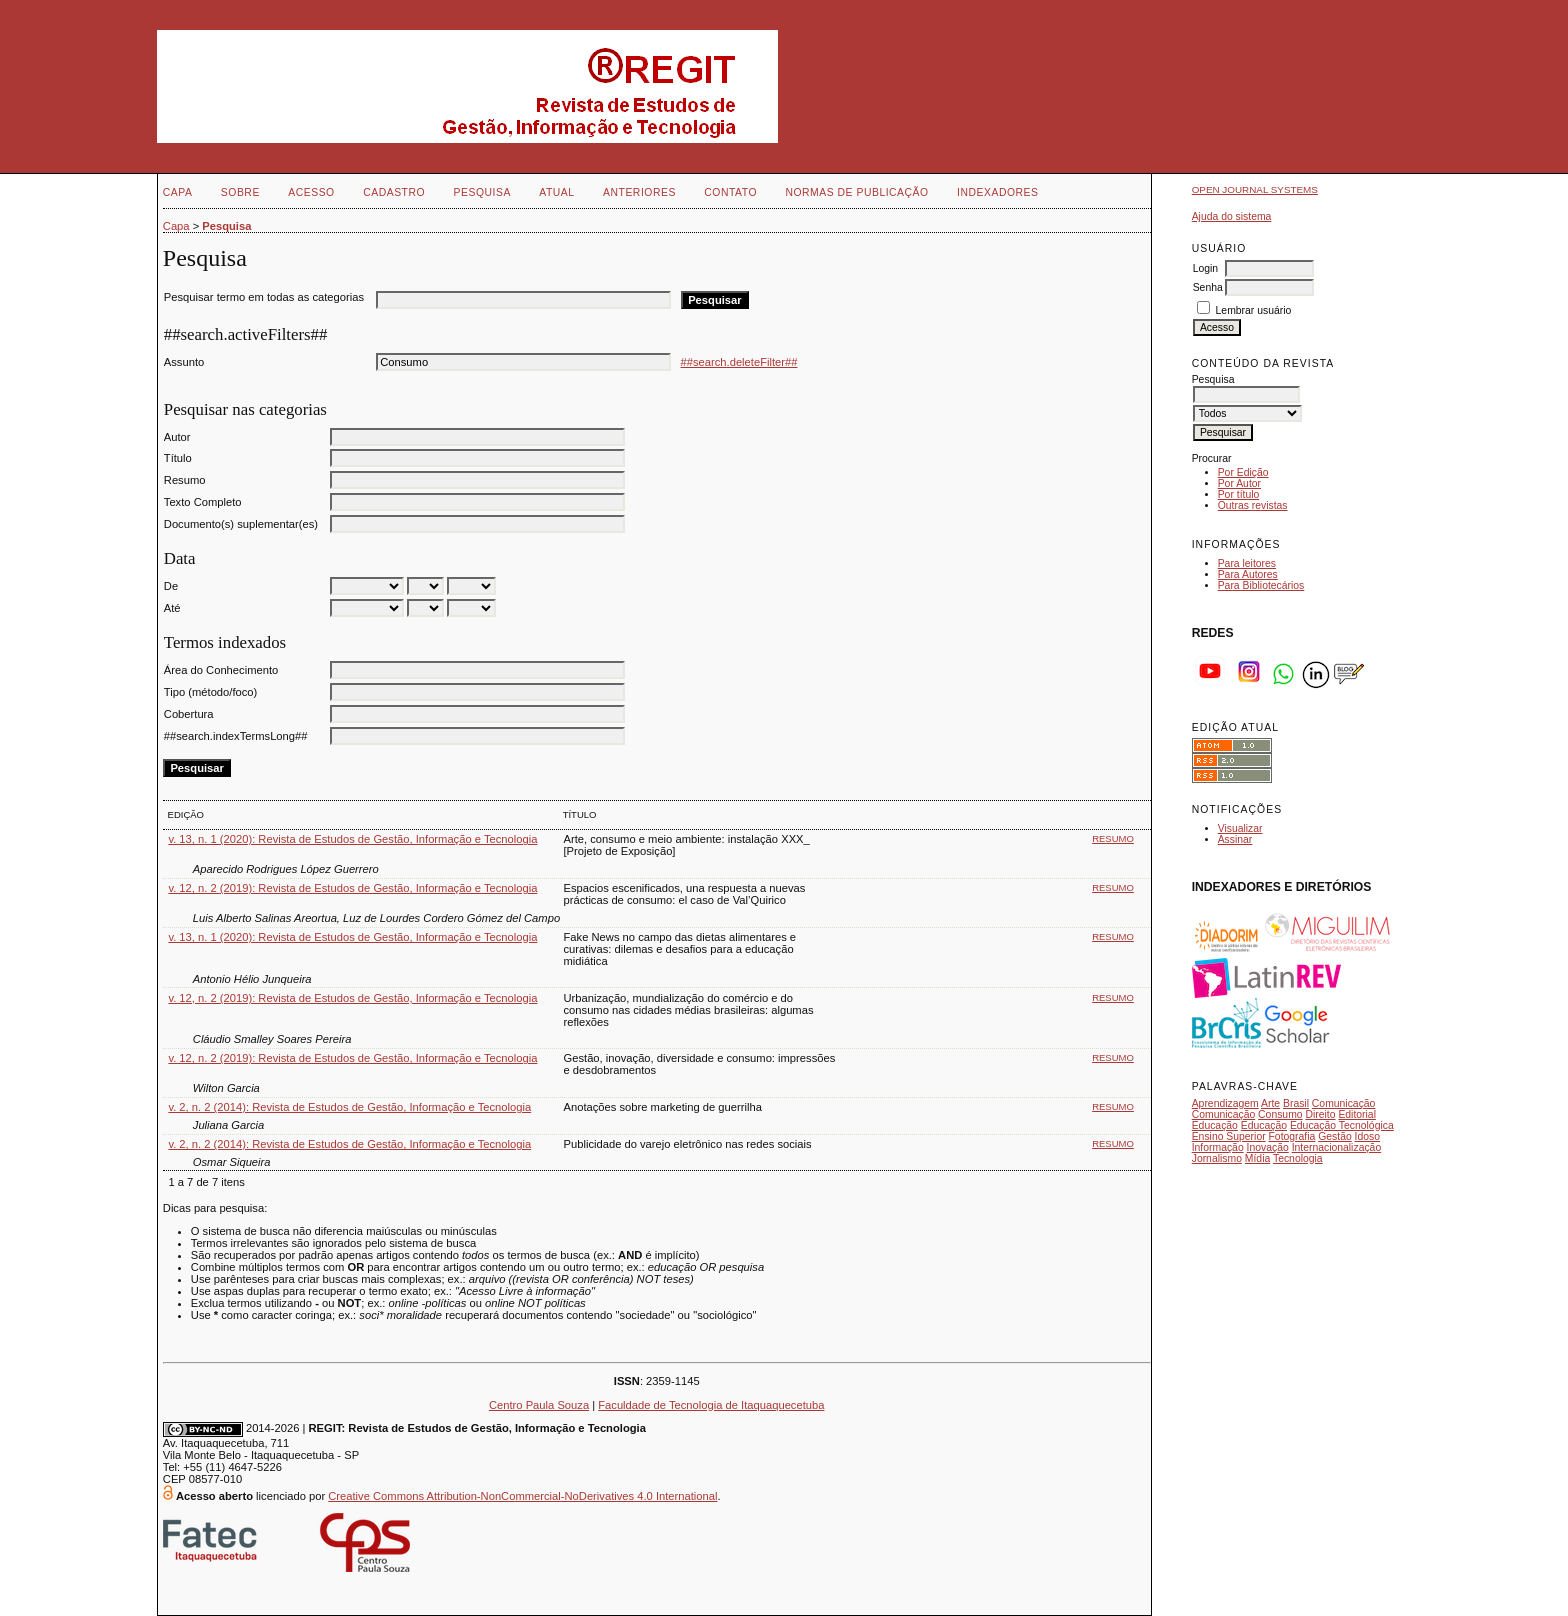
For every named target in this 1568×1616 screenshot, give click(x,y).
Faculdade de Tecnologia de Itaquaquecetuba (711, 1405)
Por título (1239, 494)
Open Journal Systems (1255, 189)
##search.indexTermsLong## (236, 736)
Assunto (184, 362)
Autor (177, 437)
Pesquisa (482, 192)
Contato (730, 192)
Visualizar (1240, 828)
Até (172, 608)
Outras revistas (1253, 505)
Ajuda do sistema (1232, 216)
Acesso (311, 192)
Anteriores (639, 192)
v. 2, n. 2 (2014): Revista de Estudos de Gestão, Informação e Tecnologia (349, 1107)
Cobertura (189, 714)
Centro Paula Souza (539, 1405)
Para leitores (1247, 563)
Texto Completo (203, 502)
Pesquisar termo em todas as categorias (264, 297)
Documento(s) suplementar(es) (241, 524)
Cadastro (394, 192)
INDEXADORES (997, 192)
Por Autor (1239, 483)
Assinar (1235, 839)
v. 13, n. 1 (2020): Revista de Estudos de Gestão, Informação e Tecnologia (352, 839)
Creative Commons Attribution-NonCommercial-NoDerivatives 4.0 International (522, 1496)
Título (178, 458)
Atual (556, 192)
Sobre (240, 192)
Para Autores (1248, 574)
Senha (1208, 287)
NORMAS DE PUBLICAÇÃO (856, 192)
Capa (178, 192)
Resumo (185, 480)
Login (1205, 268)
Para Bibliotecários (1261, 585)
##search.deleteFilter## (739, 362)
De (171, 586)
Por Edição (1243, 472)
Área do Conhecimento (221, 670)
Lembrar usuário (1254, 310)
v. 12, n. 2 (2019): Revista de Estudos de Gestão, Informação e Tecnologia (352, 888)
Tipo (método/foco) (210, 692)
